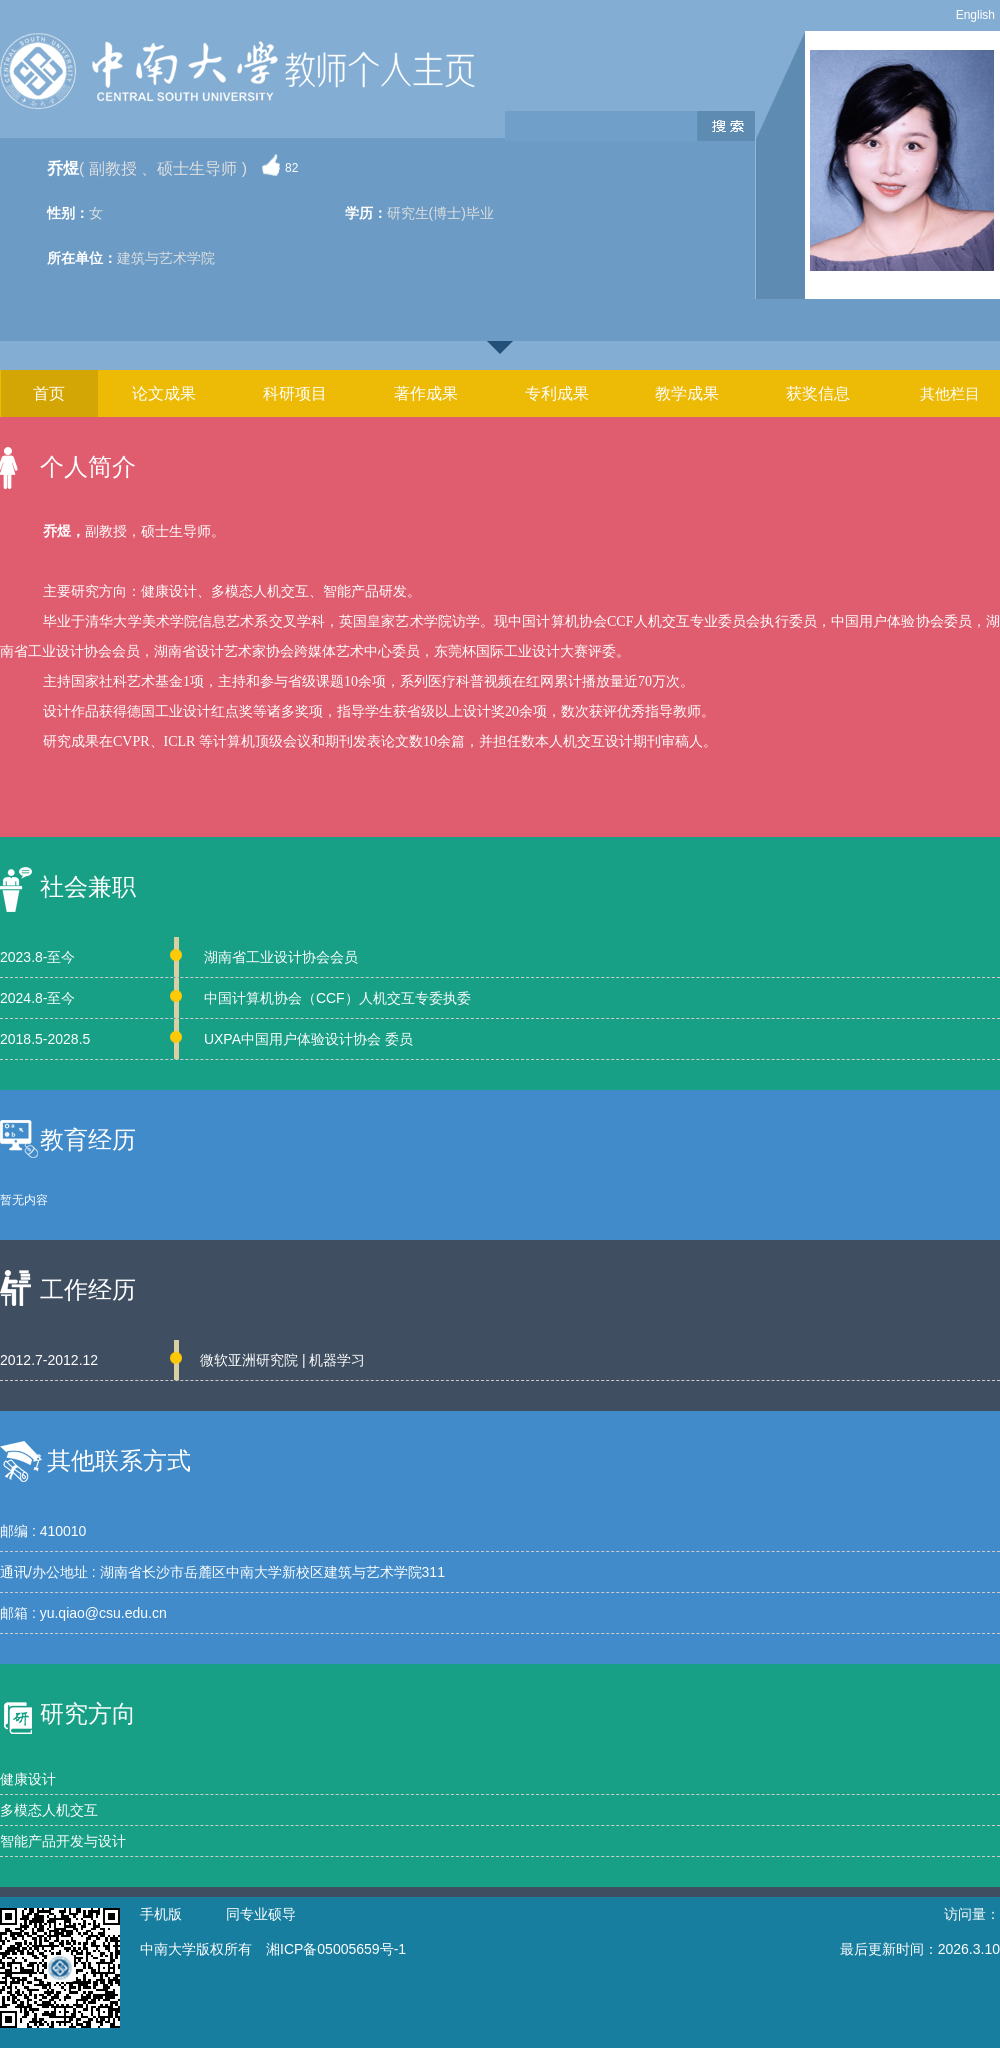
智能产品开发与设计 (63, 1841)
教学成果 (687, 393)
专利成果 (557, 393)
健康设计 (28, 1779)
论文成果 (164, 393)
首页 (49, 393)
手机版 (161, 1914)
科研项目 (295, 393)
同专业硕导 (261, 1914)
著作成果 (426, 393)
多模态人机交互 (49, 1810)
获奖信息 (818, 393)
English (975, 15)
